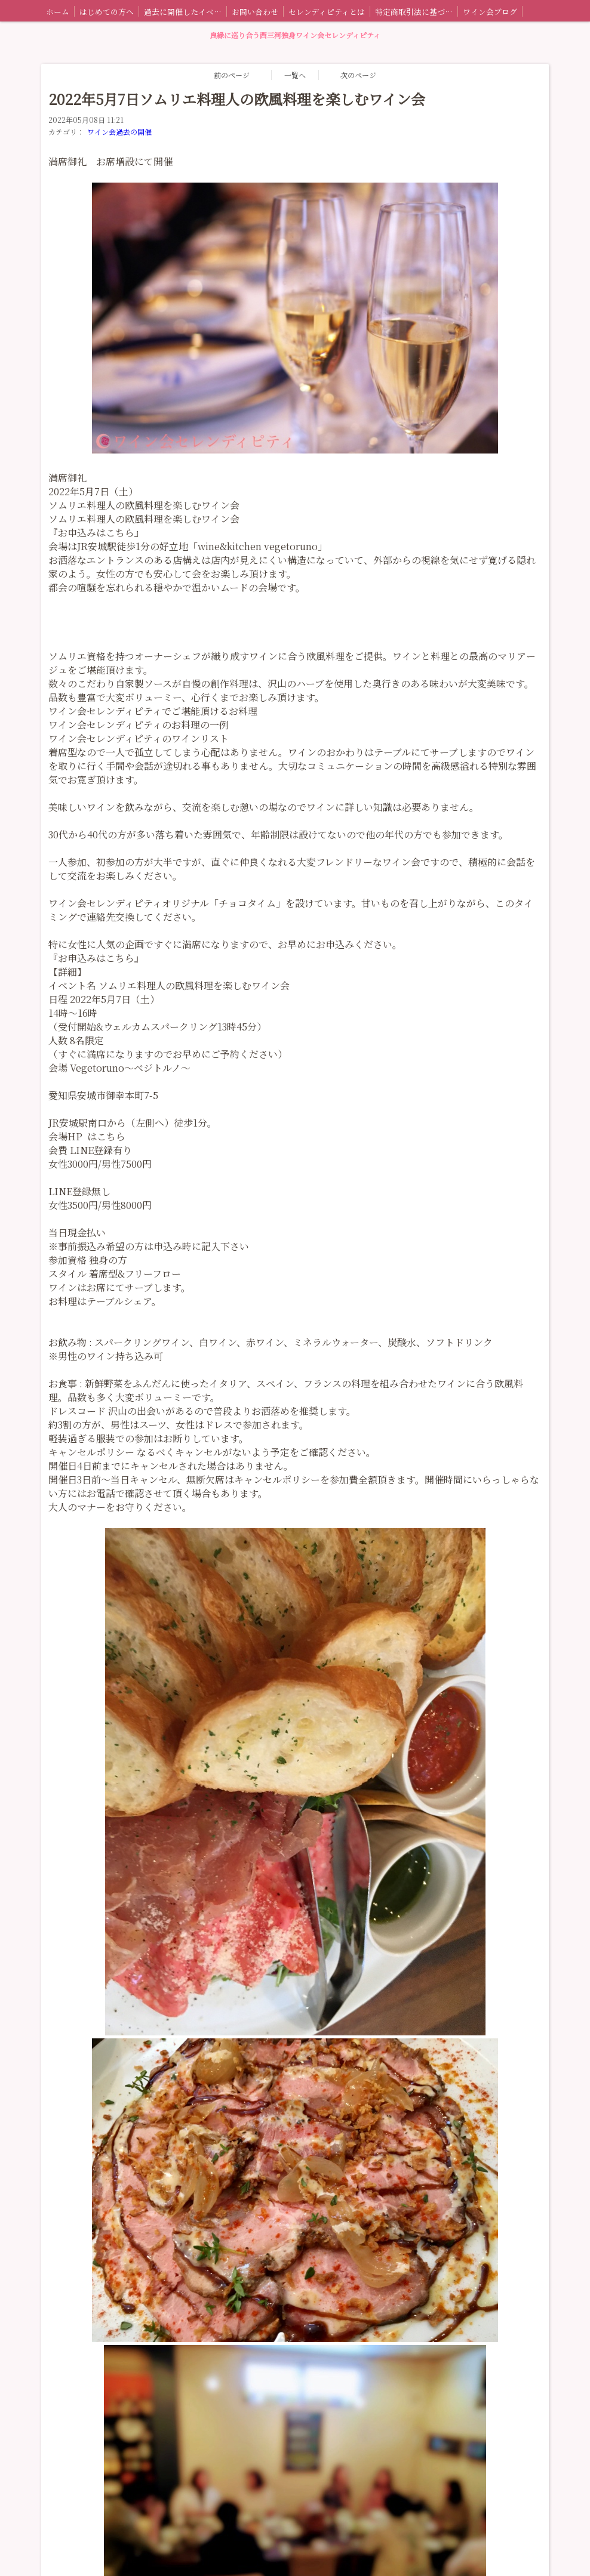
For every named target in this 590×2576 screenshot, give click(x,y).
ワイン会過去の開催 (119, 132)
